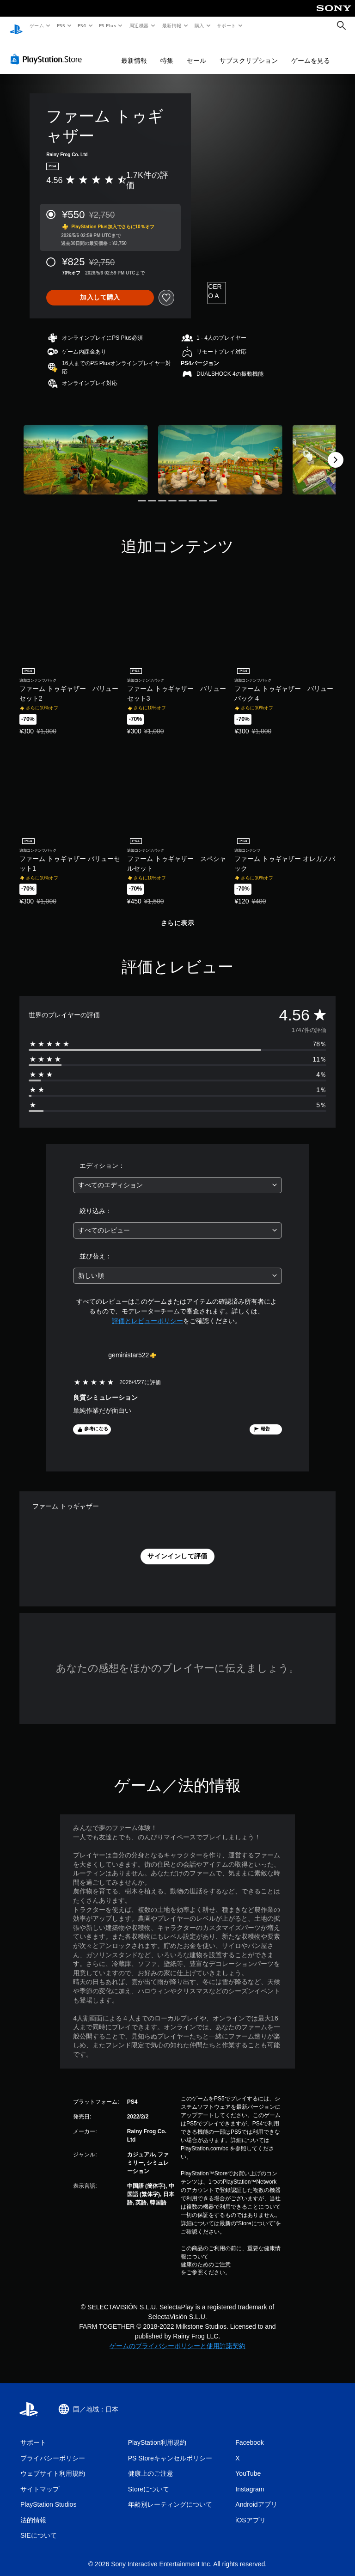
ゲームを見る (310, 52)
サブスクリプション (249, 52)
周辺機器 (139, 25)
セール (196, 52)
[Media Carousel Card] (86, 451)
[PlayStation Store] (48, 50)
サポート (226, 25)
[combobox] (177, 1176)
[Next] (335, 451)
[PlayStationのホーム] (16, 26)
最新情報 (171, 25)
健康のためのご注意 (206, 2255)
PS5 (60, 25)
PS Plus (107, 25)
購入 (199, 25)
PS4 (82, 25)
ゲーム (36, 25)
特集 (166, 52)
